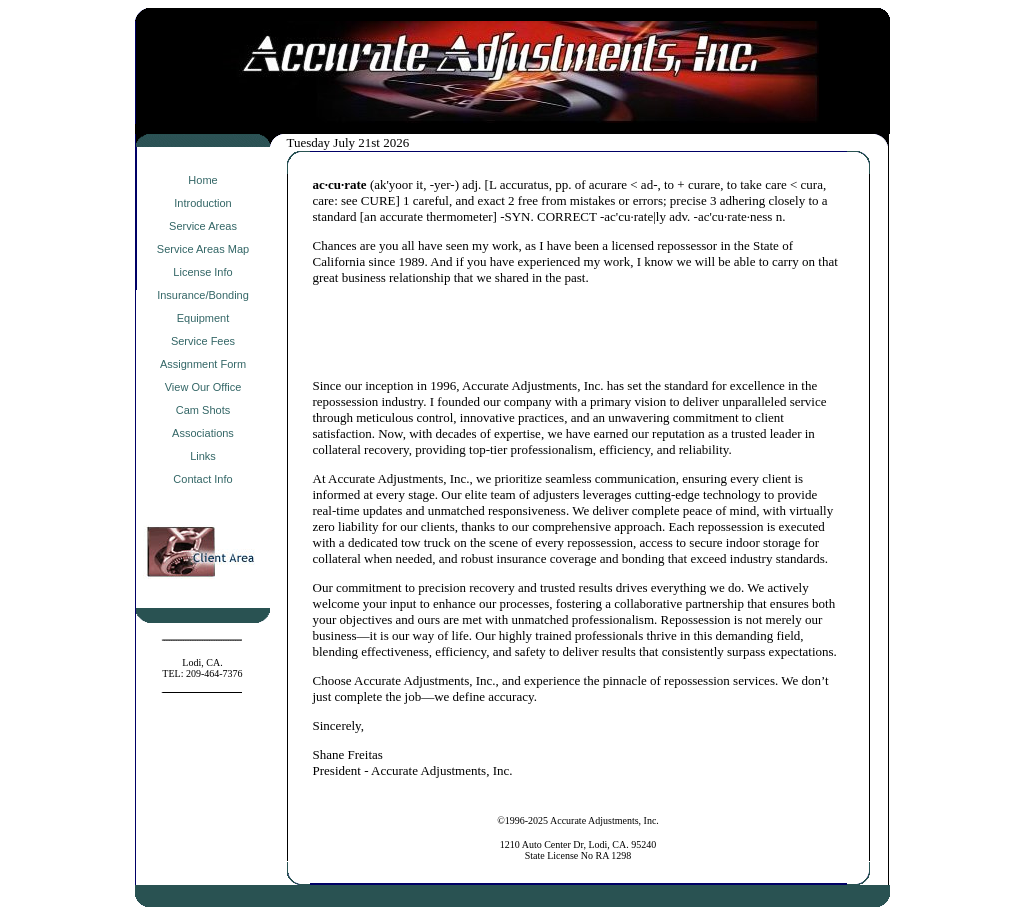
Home (202, 180)
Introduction (202, 203)
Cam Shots (203, 410)
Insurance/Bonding (203, 295)
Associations (203, 433)
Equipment (203, 318)
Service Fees (203, 341)
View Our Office (203, 387)
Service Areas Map (203, 249)
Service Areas (203, 226)
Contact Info (202, 479)
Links (203, 456)
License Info (202, 272)
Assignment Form (203, 364)
